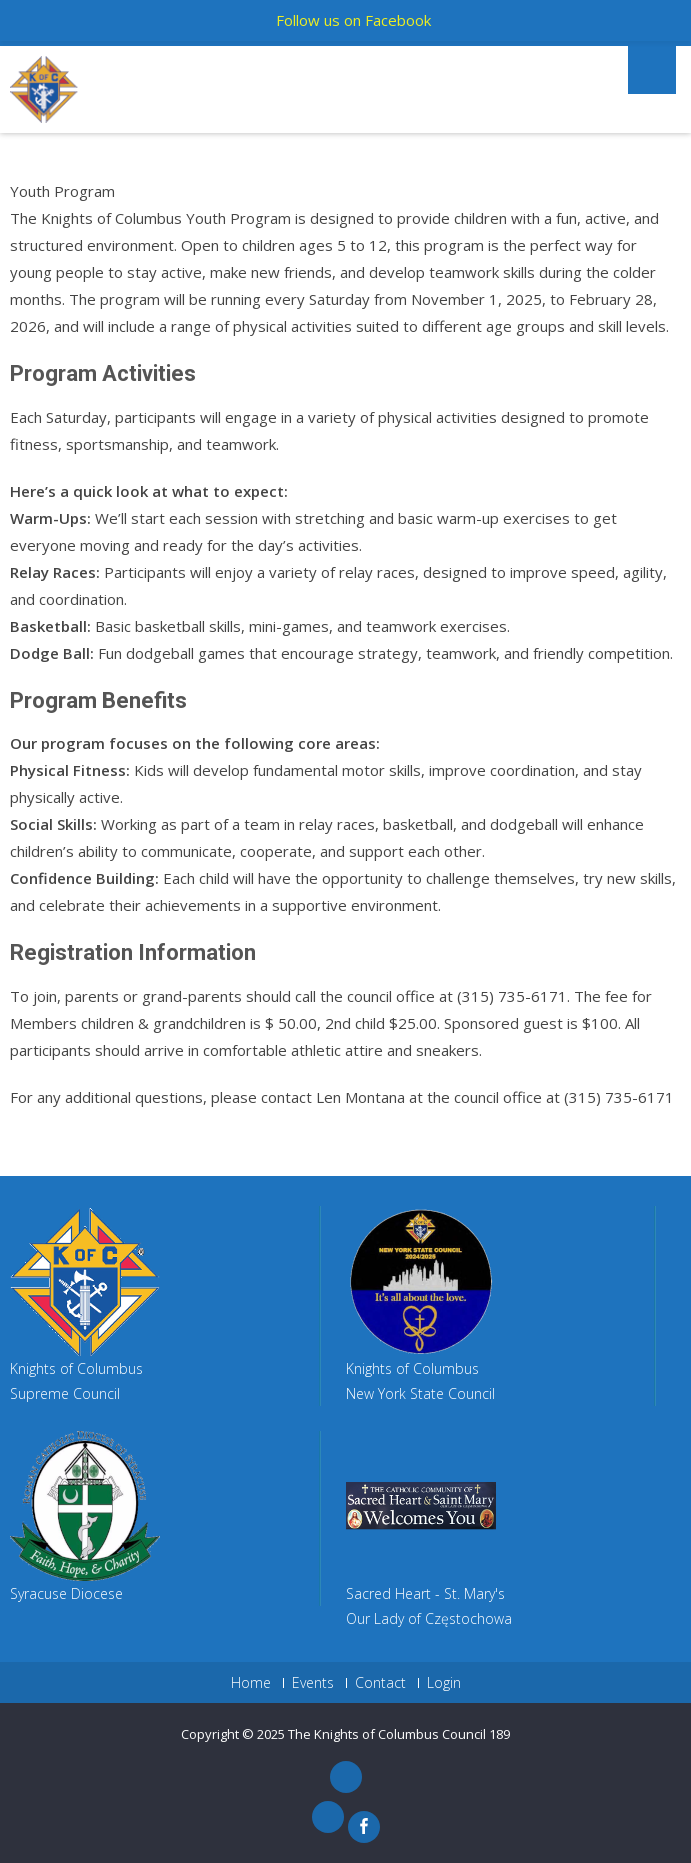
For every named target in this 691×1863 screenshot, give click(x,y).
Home (251, 1683)
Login (444, 1683)
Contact (380, 1683)
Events (313, 1683)
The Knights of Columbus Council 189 (399, 1734)
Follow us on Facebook (353, 20)
